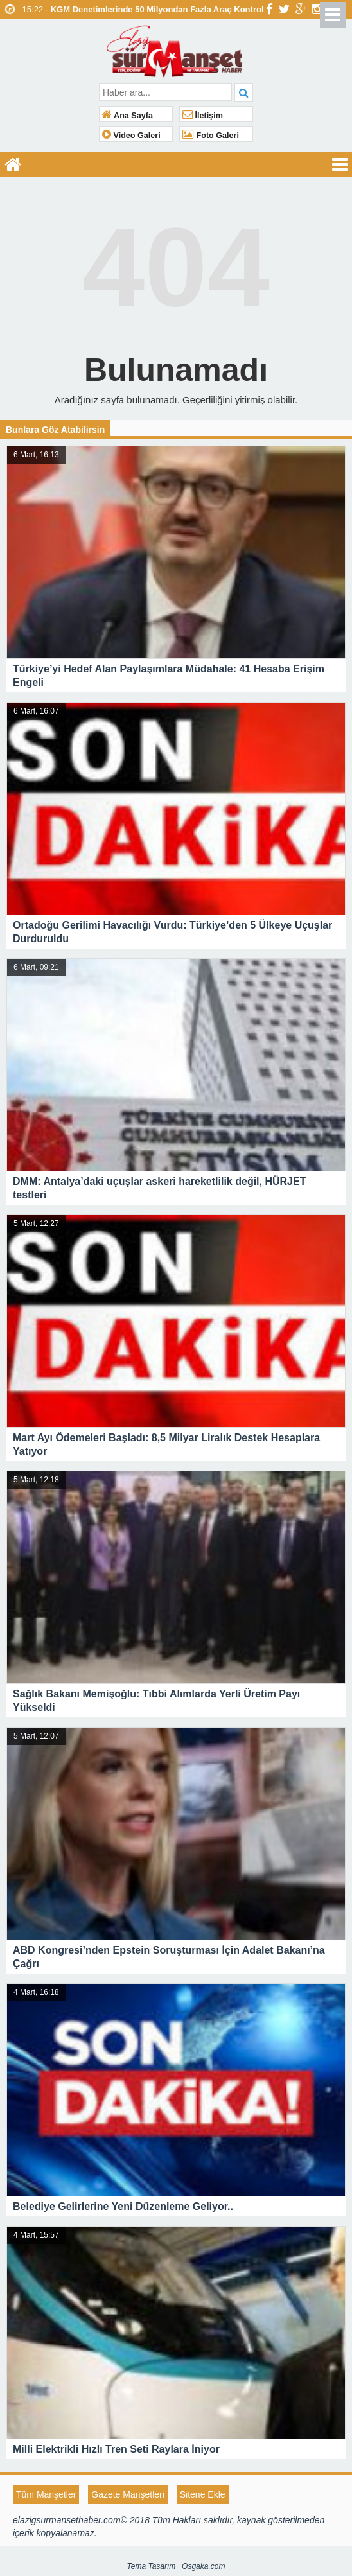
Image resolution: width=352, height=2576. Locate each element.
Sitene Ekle (202, 2494)
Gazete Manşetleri (127, 2494)
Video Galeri (131, 135)
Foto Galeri (210, 135)
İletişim (202, 115)
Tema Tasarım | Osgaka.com (176, 2566)
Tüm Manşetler (46, 2494)
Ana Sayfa (127, 115)
